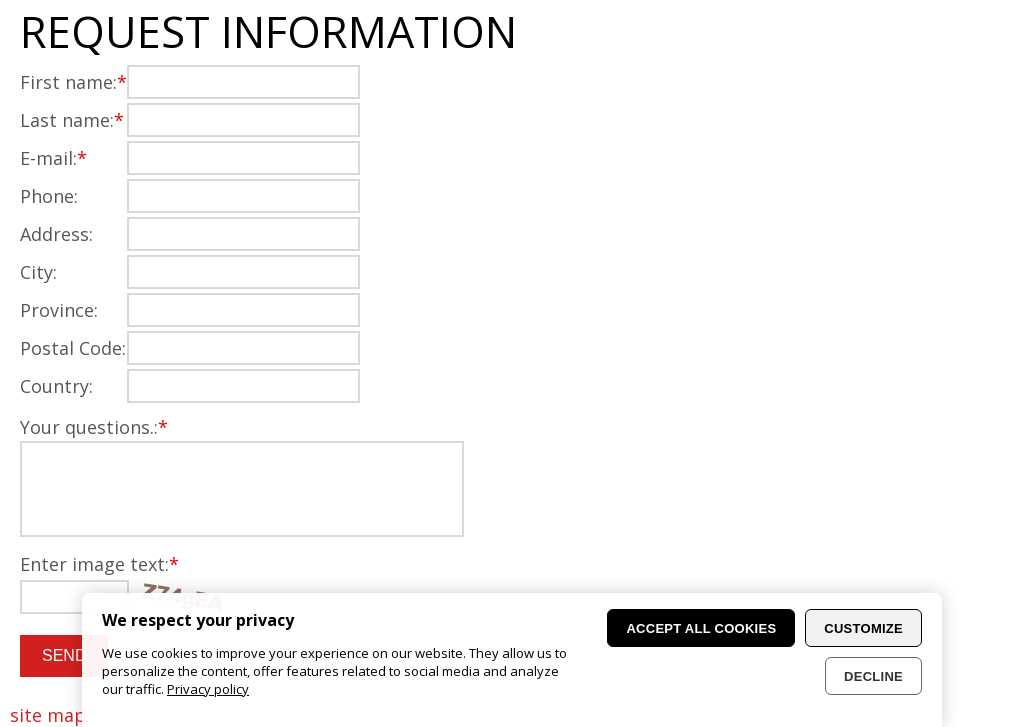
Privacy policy (208, 689)
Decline (873, 676)
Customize (863, 628)
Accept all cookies (701, 628)
